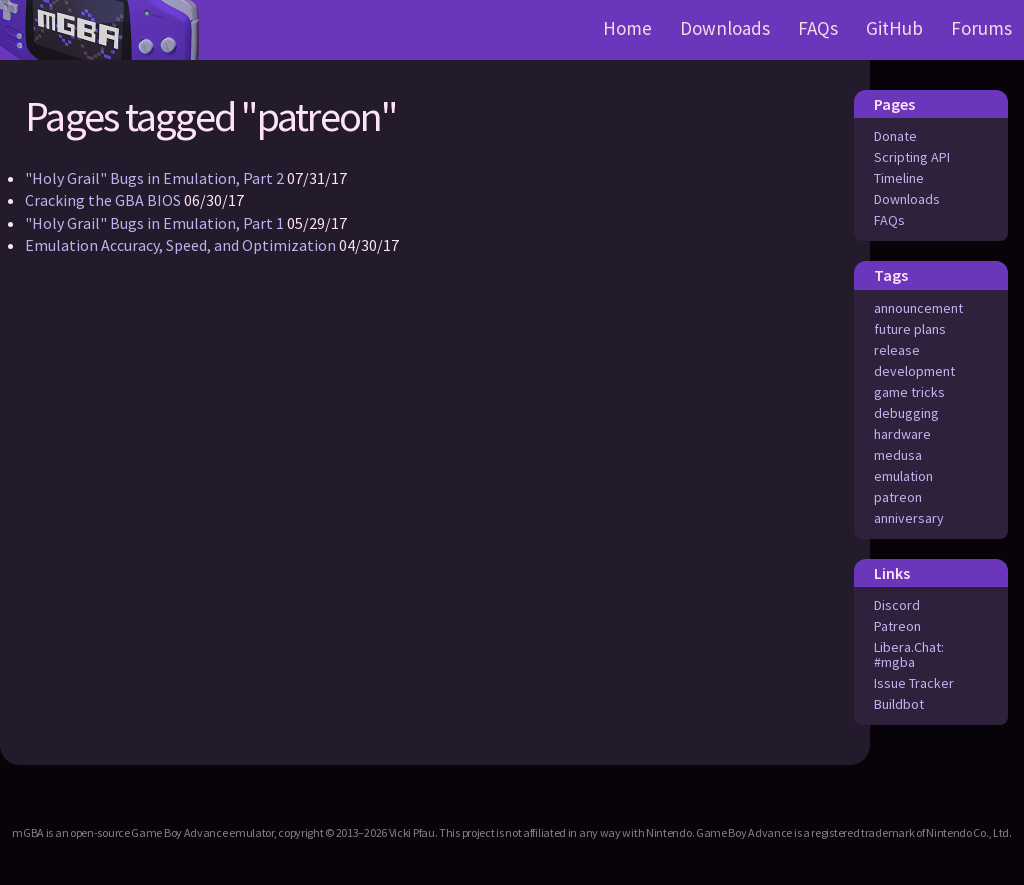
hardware (902, 434)
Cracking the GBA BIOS (103, 200)
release (897, 350)
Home (627, 28)
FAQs (818, 28)
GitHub (894, 28)
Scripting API (912, 157)
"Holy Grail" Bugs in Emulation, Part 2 (154, 178)
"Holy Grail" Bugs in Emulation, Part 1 (154, 223)
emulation (903, 476)
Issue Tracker (914, 683)
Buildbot (899, 704)
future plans (910, 329)
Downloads (725, 28)
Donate (895, 136)
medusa (898, 455)
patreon (898, 497)
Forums (981, 28)
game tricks (909, 392)
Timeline (899, 178)
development (914, 371)
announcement (918, 308)
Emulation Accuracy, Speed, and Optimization (180, 245)
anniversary (909, 518)
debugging (906, 413)
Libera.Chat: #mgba (909, 654)
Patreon (897, 626)
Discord (897, 605)
